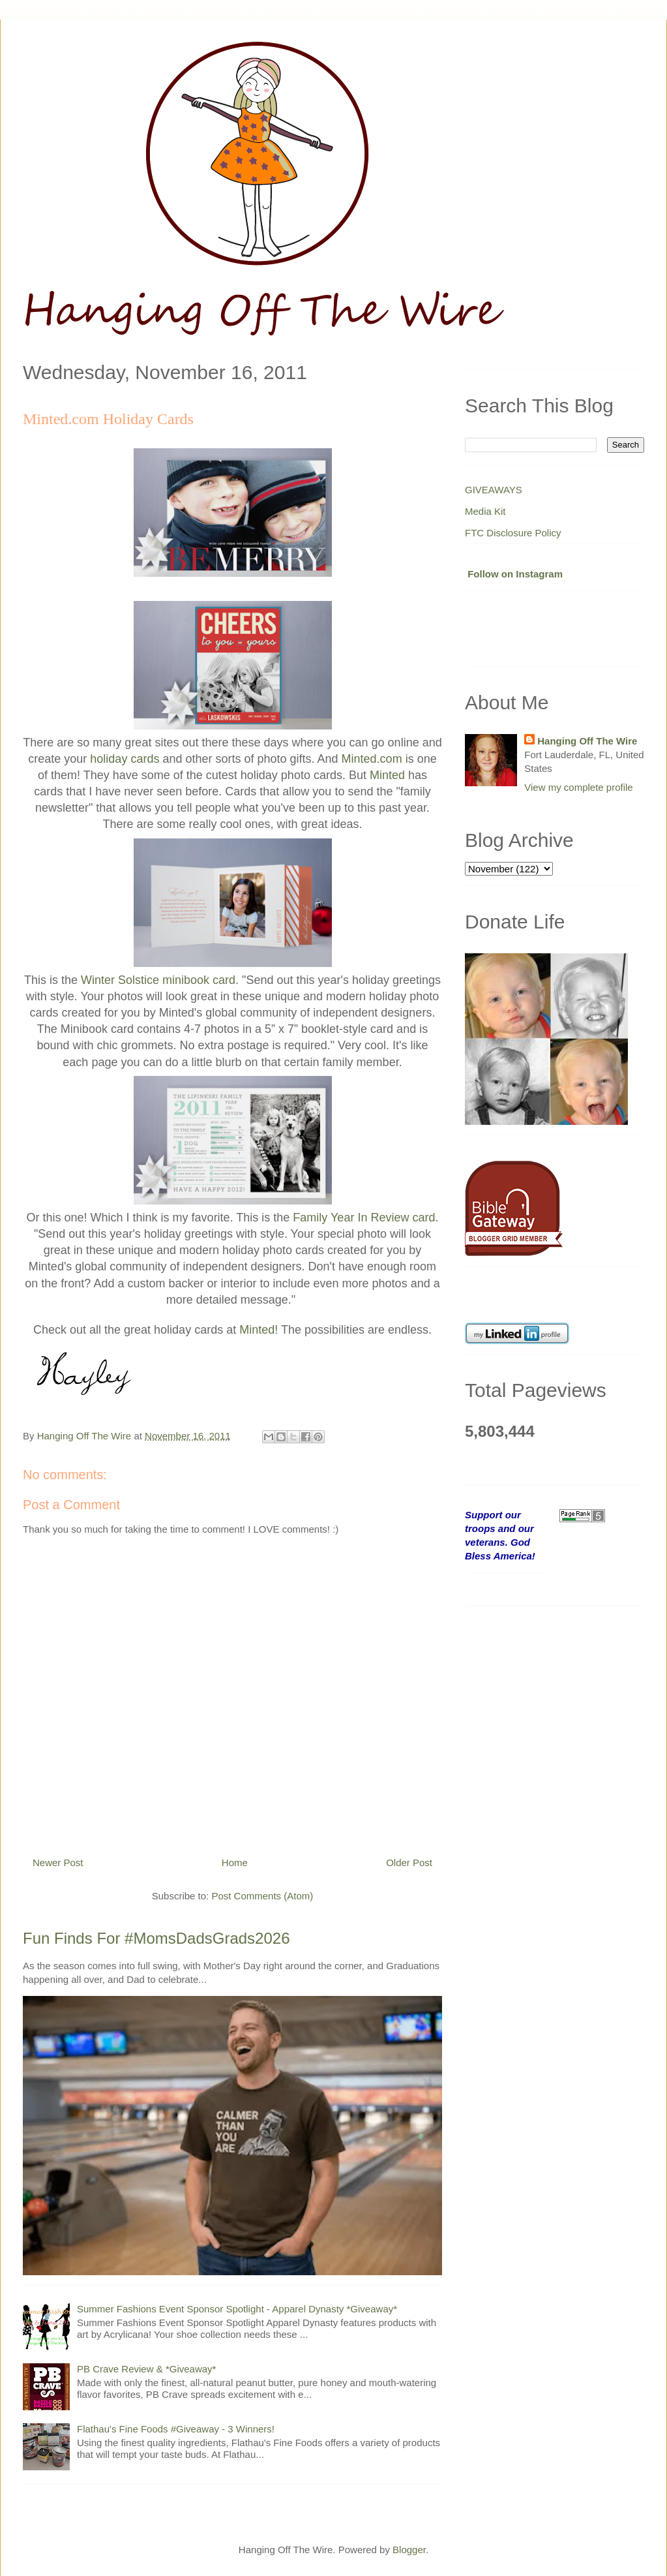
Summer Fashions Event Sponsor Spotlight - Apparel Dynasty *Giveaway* (237, 2308)
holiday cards (124, 758)
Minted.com (372, 758)
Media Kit (485, 511)
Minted (387, 775)
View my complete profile (578, 787)
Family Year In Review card (364, 1217)
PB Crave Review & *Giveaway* (146, 2368)
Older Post (409, 1862)
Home (235, 1862)
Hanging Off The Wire (587, 740)
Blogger (409, 2549)
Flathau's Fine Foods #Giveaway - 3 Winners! (175, 2428)
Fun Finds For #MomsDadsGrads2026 (156, 1938)
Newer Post (58, 1862)
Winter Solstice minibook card (158, 980)
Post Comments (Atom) (262, 1895)
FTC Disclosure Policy (513, 532)
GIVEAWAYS (493, 489)
